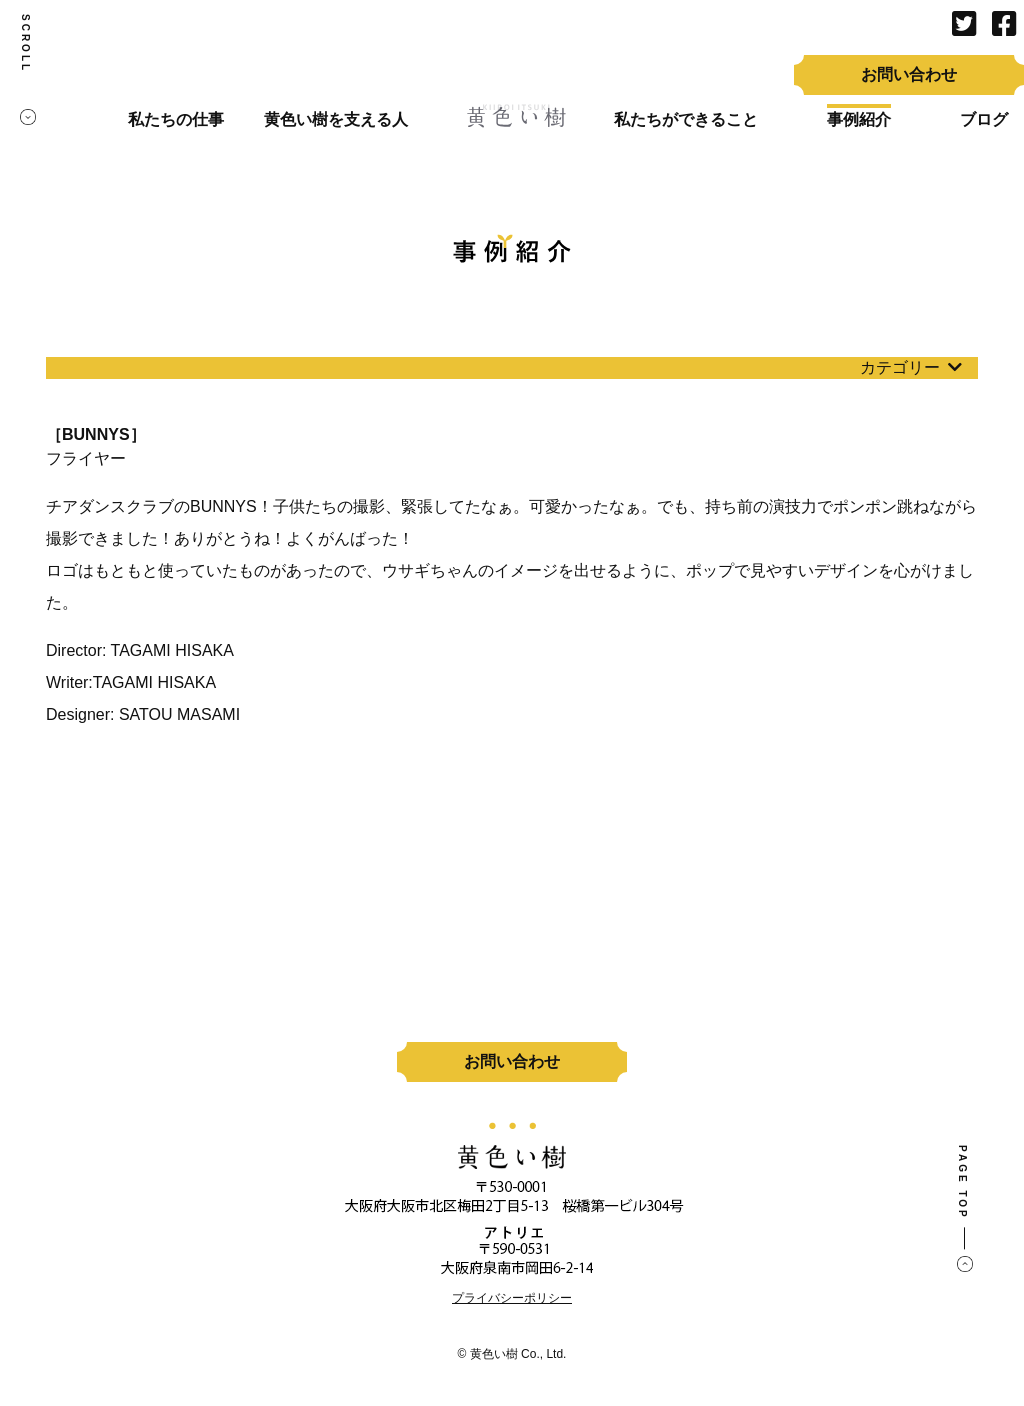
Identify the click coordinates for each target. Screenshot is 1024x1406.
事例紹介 (859, 120)
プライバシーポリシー (512, 1298)
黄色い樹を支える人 (336, 120)
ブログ (984, 120)
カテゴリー (911, 367)
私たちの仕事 (176, 120)
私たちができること (686, 120)
